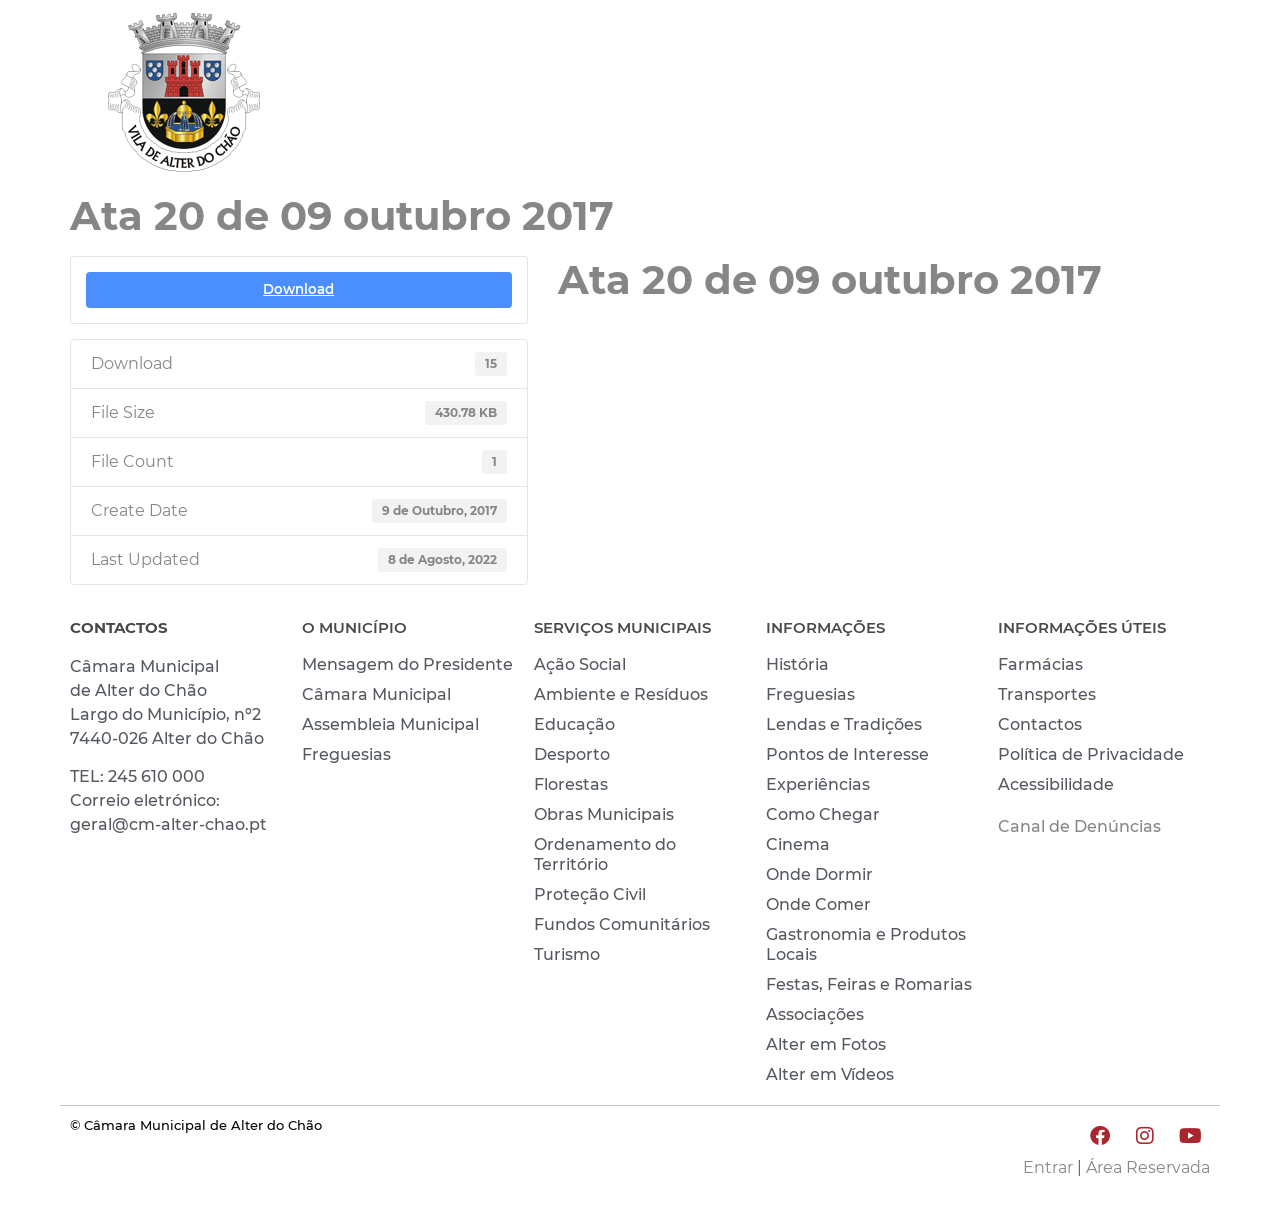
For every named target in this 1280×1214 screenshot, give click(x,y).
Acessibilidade (1056, 784)
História (797, 664)
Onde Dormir (819, 874)
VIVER (897, 97)
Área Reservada (1148, 1167)
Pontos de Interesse (847, 754)
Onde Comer (818, 904)
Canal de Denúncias (1079, 826)
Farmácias (1040, 664)
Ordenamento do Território (605, 854)
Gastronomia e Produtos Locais (866, 944)
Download (298, 289)
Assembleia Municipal (390, 724)
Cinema (798, 844)
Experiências (818, 784)
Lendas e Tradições (844, 724)
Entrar (1048, 1167)
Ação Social (580, 664)
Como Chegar (823, 814)
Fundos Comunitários (622, 924)
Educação (574, 724)
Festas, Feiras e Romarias (869, 984)
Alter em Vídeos (830, 1074)
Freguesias (346, 754)
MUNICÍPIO (775, 97)
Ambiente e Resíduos (621, 694)
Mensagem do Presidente (407, 664)
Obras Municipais (604, 814)
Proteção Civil (590, 894)
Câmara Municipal (376, 694)
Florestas (571, 784)
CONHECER (1020, 97)
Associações (815, 1014)
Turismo (567, 954)
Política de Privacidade (1091, 754)
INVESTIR (1157, 97)
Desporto (572, 754)
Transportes (1047, 694)
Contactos (1040, 724)
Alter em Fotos (826, 1044)
